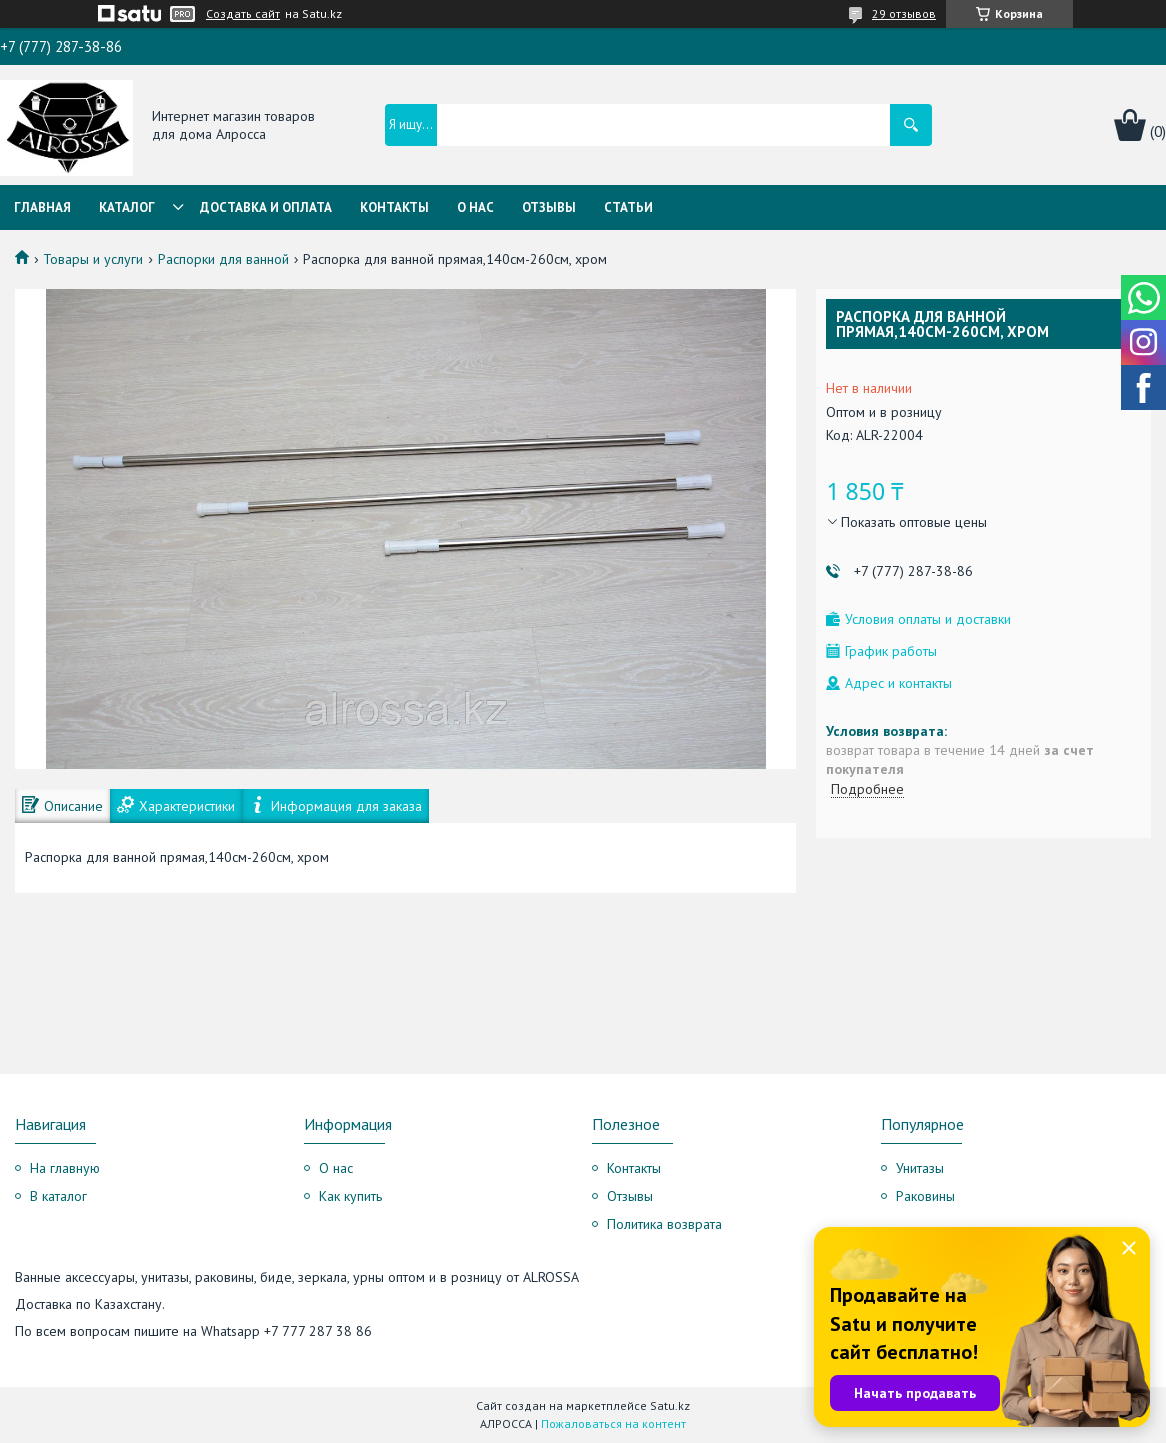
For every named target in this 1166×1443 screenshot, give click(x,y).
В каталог (58, 1196)
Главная (42, 207)
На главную (65, 1168)
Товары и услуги (93, 259)
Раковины (925, 1196)
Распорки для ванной (223, 259)
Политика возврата (664, 1224)
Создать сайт (243, 14)
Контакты (394, 207)
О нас (475, 207)
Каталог (127, 207)
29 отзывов (904, 13)
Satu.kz (670, 1405)
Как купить (350, 1196)
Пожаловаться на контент (613, 1423)
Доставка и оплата (266, 207)
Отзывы (549, 207)
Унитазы (920, 1168)
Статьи (628, 207)
